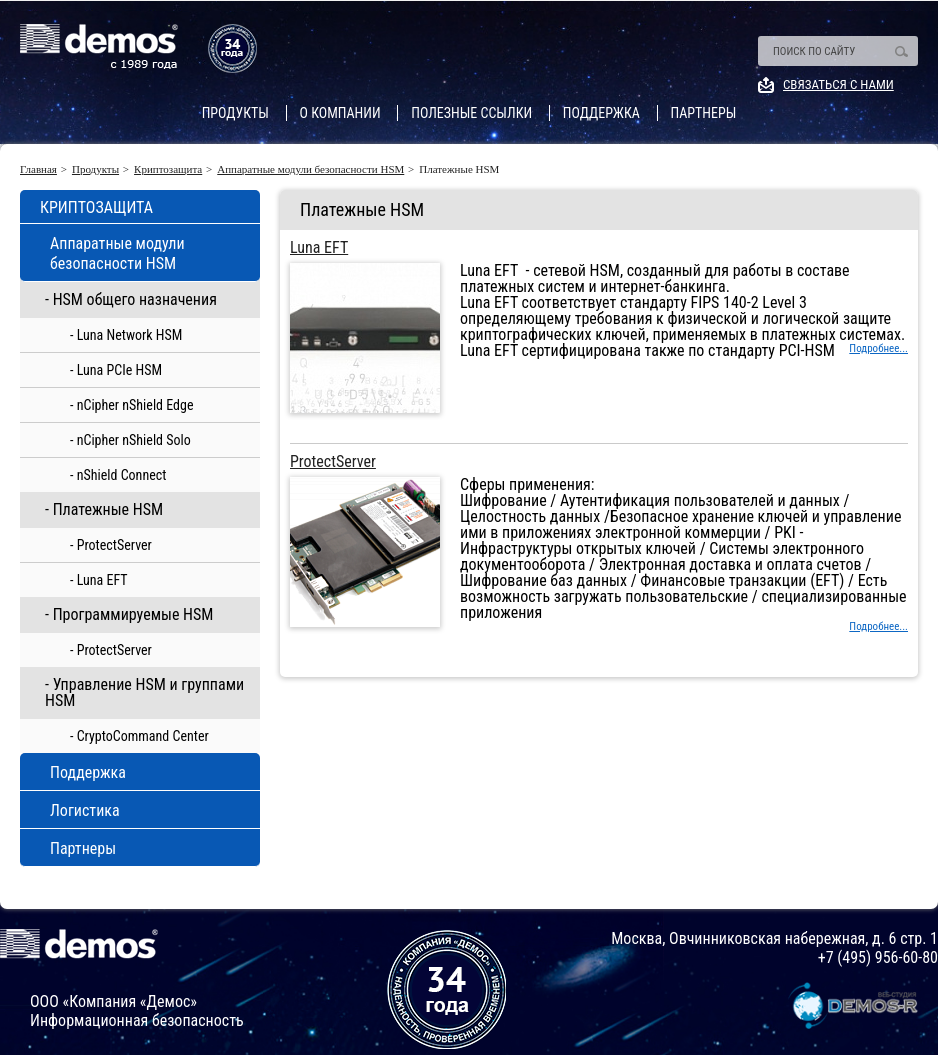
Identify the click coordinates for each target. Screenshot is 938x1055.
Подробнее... (878, 348)
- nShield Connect (118, 475)
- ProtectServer (111, 545)
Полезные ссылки (471, 113)
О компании (340, 113)
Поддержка (601, 113)
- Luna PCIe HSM (116, 370)
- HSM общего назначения (131, 299)
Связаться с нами (838, 84)
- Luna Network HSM (126, 335)
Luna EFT (319, 248)
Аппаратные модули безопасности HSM (310, 169)
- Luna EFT (99, 580)
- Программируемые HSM (129, 614)
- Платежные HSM (104, 509)
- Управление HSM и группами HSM (144, 692)
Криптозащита (168, 169)
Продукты (235, 113)
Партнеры (704, 113)
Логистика (85, 810)
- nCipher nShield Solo (130, 440)
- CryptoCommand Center (139, 736)
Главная (38, 169)
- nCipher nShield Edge (132, 405)
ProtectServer (333, 462)
